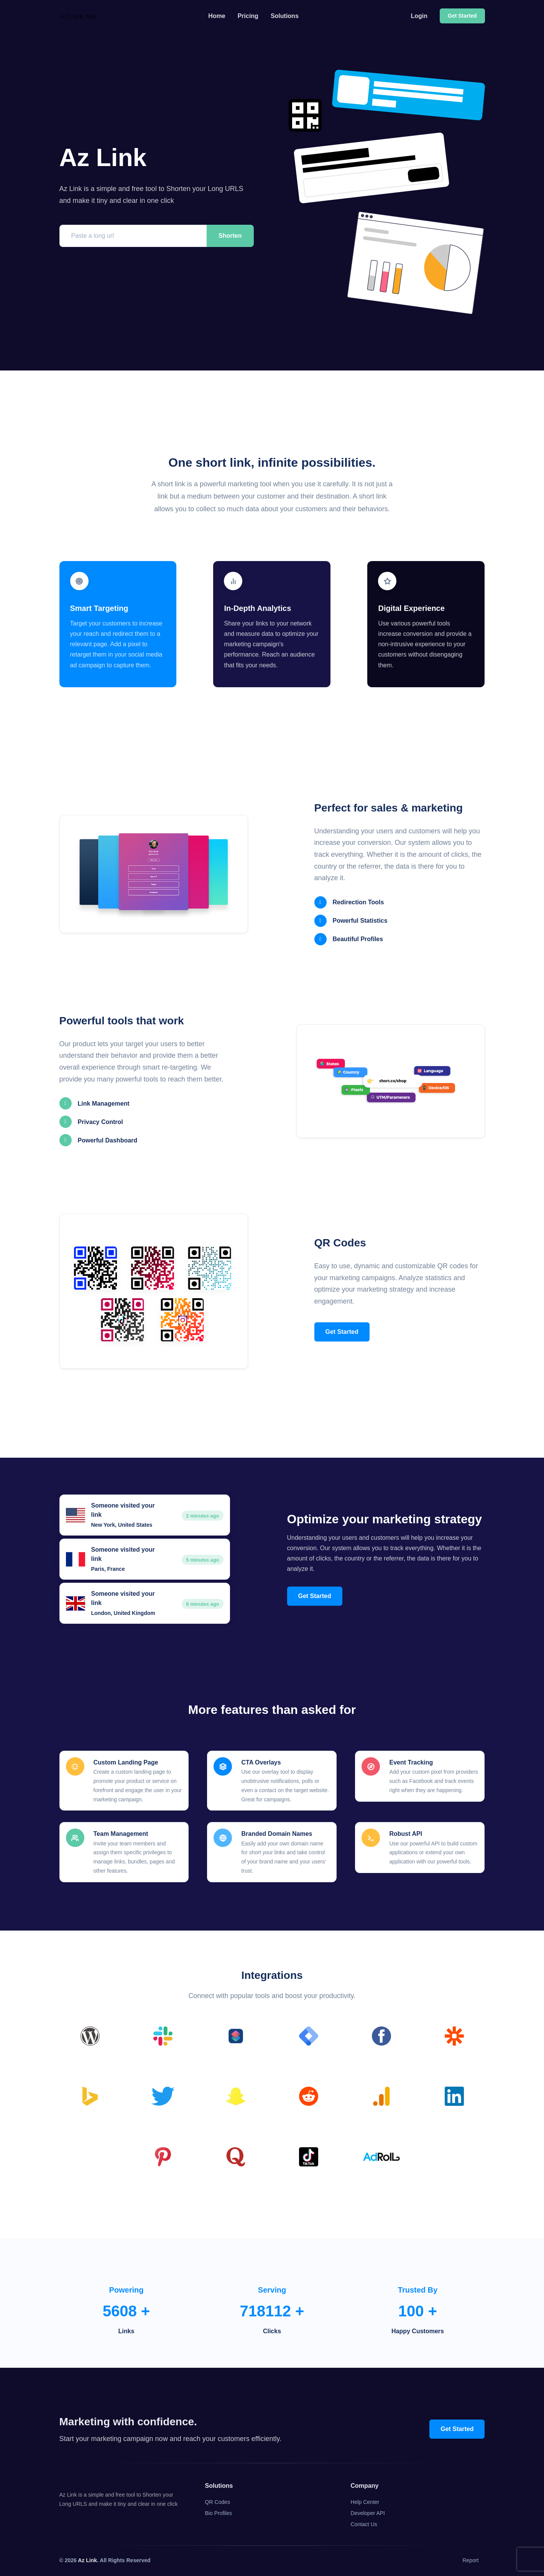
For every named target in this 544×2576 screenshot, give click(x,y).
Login (419, 16)
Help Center (365, 2502)
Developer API (368, 2513)
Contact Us (364, 2524)
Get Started (341, 1331)
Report (470, 2560)
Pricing (248, 16)
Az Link (87, 2560)
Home (216, 16)
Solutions (285, 16)
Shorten (230, 235)
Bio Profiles (218, 2513)
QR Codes (217, 2502)
